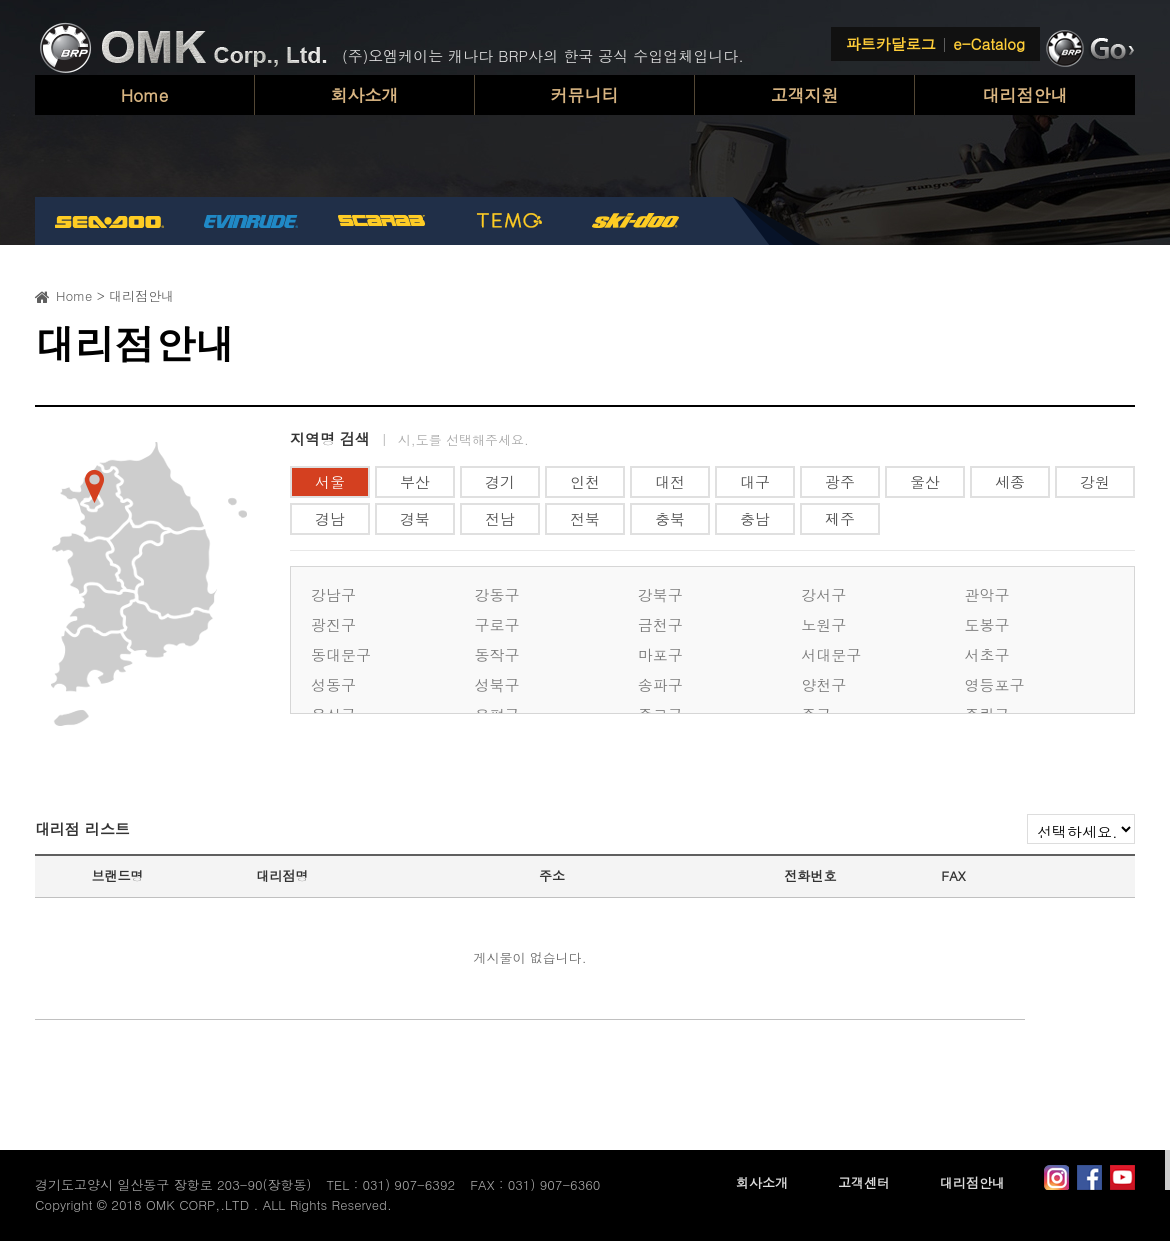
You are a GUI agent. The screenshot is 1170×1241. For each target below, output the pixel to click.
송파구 (660, 684)
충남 (755, 518)
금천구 (660, 624)
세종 (1010, 481)
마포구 (660, 654)
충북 (670, 518)
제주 (840, 518)
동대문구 (341, 654)
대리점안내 (1025, 95)
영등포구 (995, 684)
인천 (585, 481)
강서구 (823, 594)
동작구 (496, 654)
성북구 (496, 684)
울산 (925, 481)
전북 (585, 518)
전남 (500, 518)
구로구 (496, 624)
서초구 (987, 654)
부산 (415, 481)
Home (145, 95)
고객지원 (805, 95)
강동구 (496, 594)
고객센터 (864, 1182)
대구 (755, 481)
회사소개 (365, 95)
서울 (330, 481)
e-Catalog (989, 43)
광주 (840, 481)
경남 (330, 518)
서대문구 (831, 654)
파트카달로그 (891, 43)
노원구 (823, 624)
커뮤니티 (585, 95)
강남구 (333, 594)
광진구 (333, 624)
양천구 (823, 684)
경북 (415, 518)
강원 (1095, 481)
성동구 (333, 684)
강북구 (660, 594)
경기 (500, 481)
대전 (670, 481)
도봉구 (987, 624)
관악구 (987, 594)
